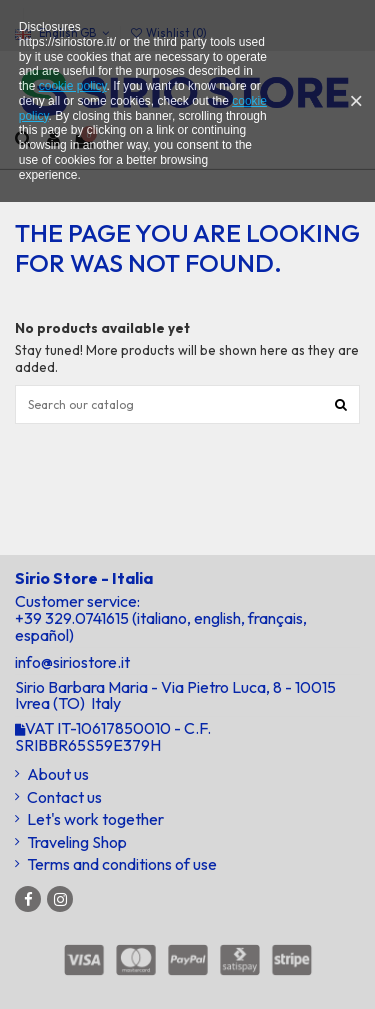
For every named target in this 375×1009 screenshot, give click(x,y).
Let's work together (95, 819)
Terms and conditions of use (122, 864)
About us (58, 774)
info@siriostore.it (72, 662)
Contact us (64, 797)
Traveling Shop (77, 842)
